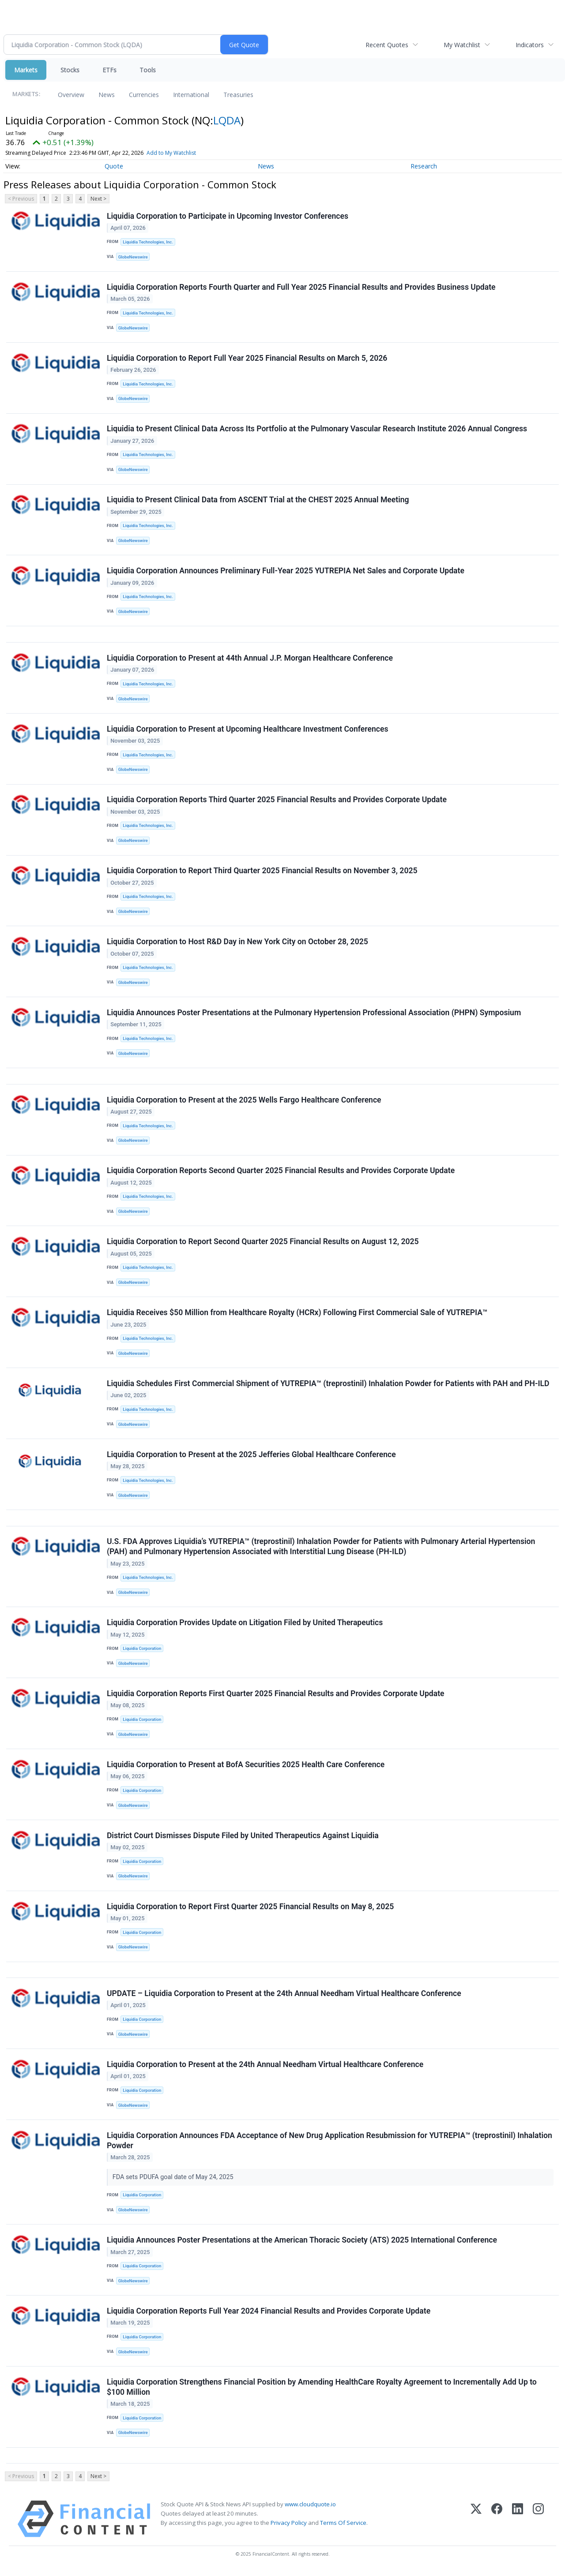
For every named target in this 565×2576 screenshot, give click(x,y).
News (106, 94)
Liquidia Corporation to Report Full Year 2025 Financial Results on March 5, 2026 (247, 358)
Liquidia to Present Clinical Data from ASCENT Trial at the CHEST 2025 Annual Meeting (258, 500)
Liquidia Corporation (142, 1651)
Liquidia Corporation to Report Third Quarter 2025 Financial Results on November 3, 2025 (262, 872)
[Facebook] (497, 2524)
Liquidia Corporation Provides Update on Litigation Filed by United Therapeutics (245, 1625)
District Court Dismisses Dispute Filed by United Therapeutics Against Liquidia (243, 1839)
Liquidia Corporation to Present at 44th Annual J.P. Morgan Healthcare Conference (250, 658)
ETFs (109, 70)
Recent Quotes (386, 45)
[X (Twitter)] (476, 2524)
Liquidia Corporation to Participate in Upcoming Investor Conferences (227, 216)
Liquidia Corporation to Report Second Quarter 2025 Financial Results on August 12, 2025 (263, 1244)
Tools (147, 70)
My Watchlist (462, 45)
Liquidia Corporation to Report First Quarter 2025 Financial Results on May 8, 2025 (250, 1910)
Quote (114, 166)
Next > (98, 198)
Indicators (530, 45)
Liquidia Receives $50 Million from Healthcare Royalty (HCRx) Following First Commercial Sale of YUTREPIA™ (297, 1315)
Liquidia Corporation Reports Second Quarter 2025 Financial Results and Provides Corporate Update (281, 1172)
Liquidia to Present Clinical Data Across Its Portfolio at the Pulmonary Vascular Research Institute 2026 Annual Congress (317, 429)
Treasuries (238, 94)
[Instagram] (538, 2524)
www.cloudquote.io (310, 2509)
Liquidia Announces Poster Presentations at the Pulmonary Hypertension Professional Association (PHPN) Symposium (314, 1014)
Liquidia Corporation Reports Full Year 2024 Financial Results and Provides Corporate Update (268, 2315)
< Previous (21, 198)
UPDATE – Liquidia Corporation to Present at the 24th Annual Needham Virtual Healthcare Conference (284, 1997)
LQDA (227, 120)
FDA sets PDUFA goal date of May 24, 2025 (174, 2181)
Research (424, 166)
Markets (26, 70)
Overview (71, 94)
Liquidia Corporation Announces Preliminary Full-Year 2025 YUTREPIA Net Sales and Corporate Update (285, 571)
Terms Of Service (343, 2527)
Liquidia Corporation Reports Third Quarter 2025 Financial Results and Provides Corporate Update (277, 800)
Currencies (144, 94)
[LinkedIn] (517, 2524)
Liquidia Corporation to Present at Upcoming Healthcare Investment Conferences (247, 729)
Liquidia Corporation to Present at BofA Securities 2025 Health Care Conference (245, 1768)
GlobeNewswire (133, 256)
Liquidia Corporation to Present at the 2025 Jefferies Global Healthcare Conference (251, 1457)
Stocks (69, 70)
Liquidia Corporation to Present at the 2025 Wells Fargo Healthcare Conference (244, 1101)
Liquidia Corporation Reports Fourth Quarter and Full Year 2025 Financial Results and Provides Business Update (301, 287)
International (191, 94)
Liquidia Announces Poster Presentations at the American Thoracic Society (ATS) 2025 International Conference (302, 2244)
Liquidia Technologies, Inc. (148, 241)
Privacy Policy (289, 2527)
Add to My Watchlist (171, 153)
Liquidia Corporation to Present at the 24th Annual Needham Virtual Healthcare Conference (265, 2068)
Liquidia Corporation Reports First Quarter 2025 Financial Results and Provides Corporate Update (275, 1697)
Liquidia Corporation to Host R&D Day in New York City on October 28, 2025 (237, 943)
